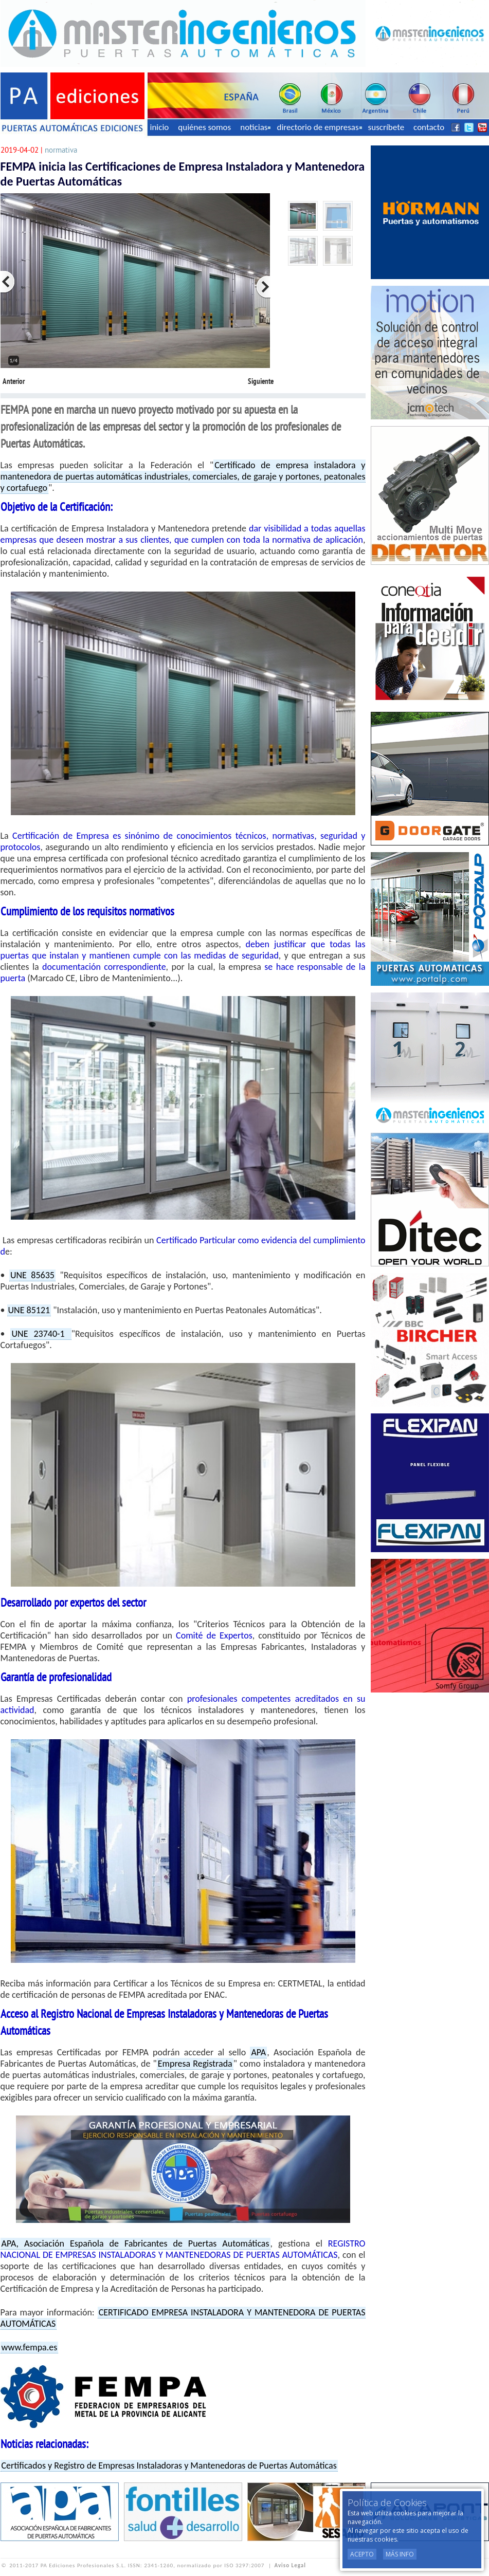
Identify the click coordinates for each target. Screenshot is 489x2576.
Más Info (400, 2554)
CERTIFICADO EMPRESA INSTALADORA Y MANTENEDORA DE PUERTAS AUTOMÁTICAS (183, 2318)
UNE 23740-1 (40, 1333)
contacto (428, 127)
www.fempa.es (30, 2347)
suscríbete (386, 127)
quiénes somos (204, 127)
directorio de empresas (319, 127)
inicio (159, 127)
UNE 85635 (32, 1275)
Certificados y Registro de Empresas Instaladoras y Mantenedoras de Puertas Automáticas (169, 2465)
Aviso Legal (290, 2565)
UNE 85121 (29, 1310)
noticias (255, 127)
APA (258, 2052)
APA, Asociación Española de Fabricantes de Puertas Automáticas (135, 2243)
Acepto (362, 2554)
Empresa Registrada (195, 2063)
